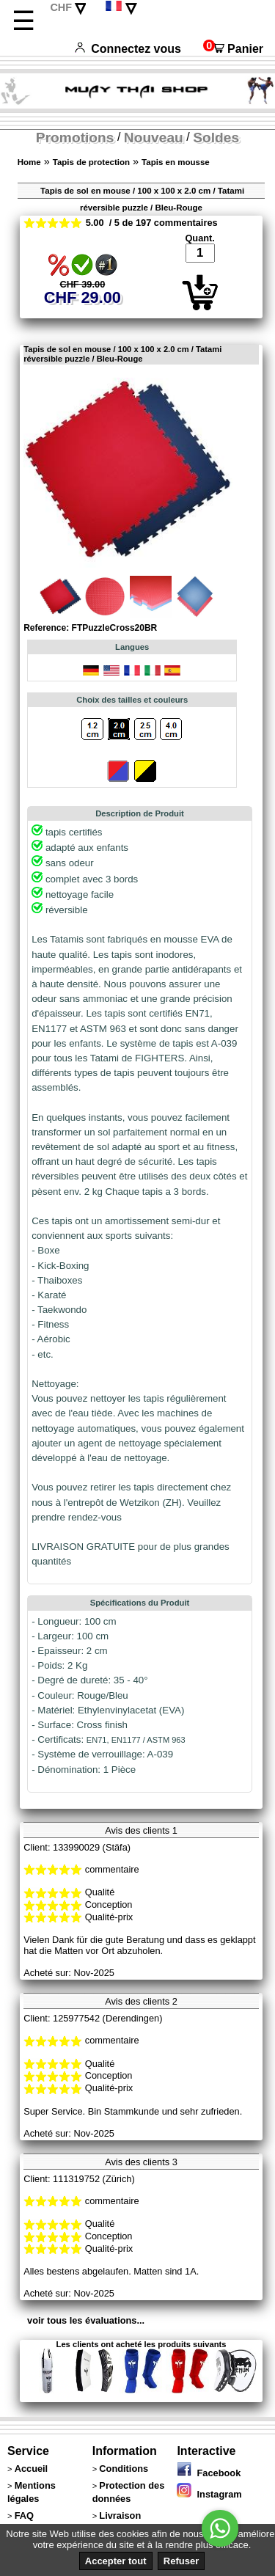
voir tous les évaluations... (85, 2320)
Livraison (120, 2515)
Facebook (209, 2472)
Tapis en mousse (176, 162)
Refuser (181, 2560)
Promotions (75, 137)
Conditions (123, 2468)
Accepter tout (116, 2560)
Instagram (209, 2494)
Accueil (31, 2468)
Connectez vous (128, 49)
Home (29, 162)
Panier (233, 49)
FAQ (24, 2515)
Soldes (216, 137)
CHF (61, 7)
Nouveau (153, 137)
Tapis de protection (91, 162)
